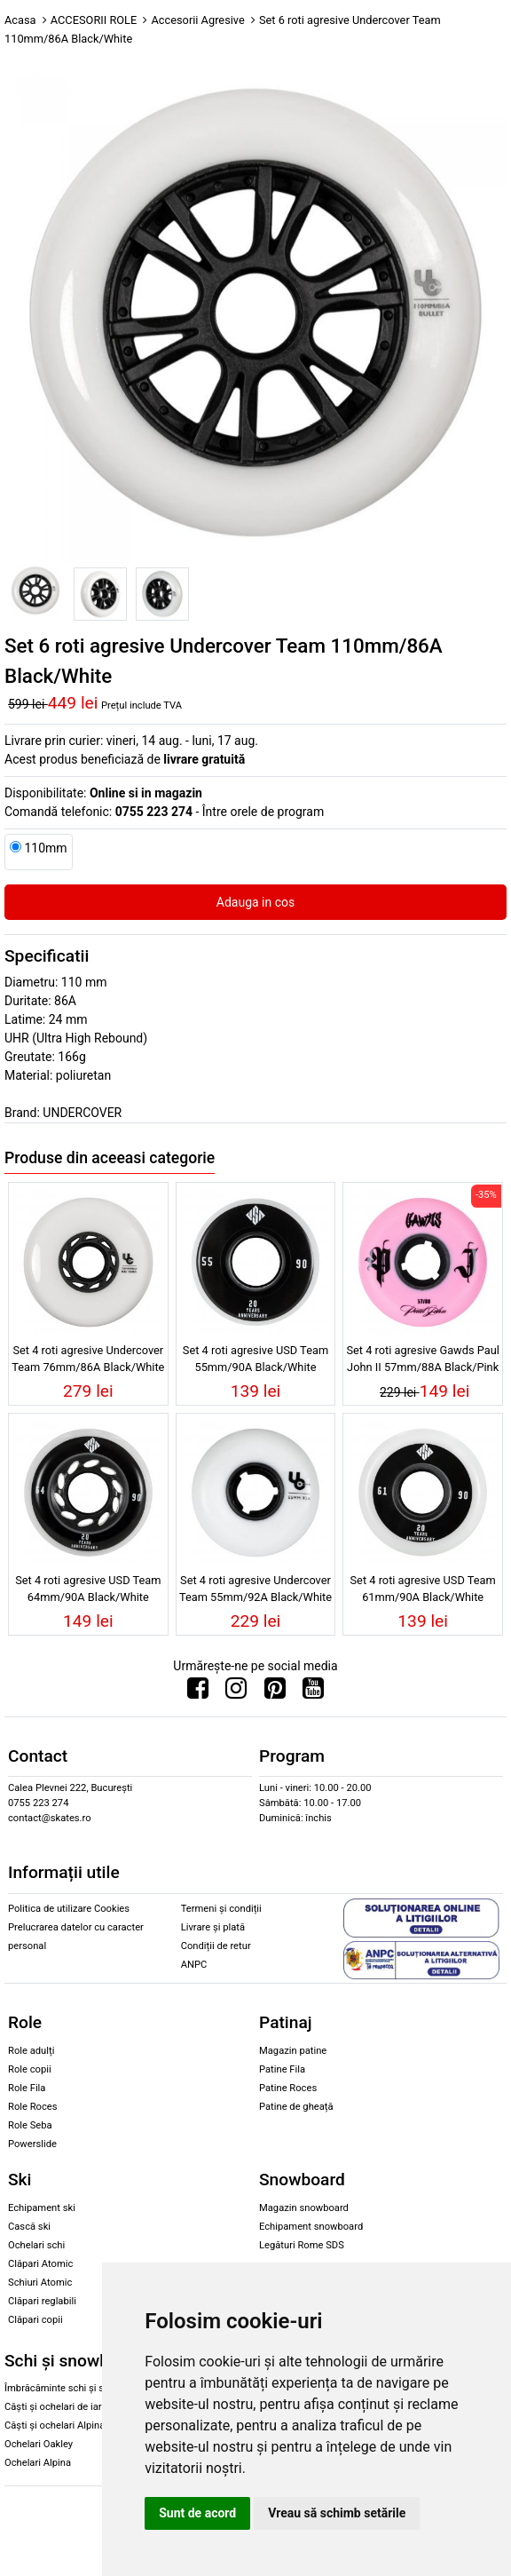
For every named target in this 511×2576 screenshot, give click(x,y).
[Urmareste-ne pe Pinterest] (275, 1692)
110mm (45, 848)
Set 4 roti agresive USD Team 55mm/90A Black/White (255, 1358)
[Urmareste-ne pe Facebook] (198, 1692)
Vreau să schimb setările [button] (336, 2513)
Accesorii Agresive (197, 20)
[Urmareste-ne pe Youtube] (313, 1692)
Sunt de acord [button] (197, 2513)
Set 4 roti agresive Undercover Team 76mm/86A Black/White (88, 1358)
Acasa (20, 20)
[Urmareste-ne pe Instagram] (236, 1692)
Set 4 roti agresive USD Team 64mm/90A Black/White (88, 1588)
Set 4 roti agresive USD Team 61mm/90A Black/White (423, 1588)
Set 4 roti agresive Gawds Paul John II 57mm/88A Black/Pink (422, 1358)
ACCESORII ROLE (94, 20)
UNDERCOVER (82, 1113)
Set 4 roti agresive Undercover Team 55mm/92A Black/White (255, 1588)
